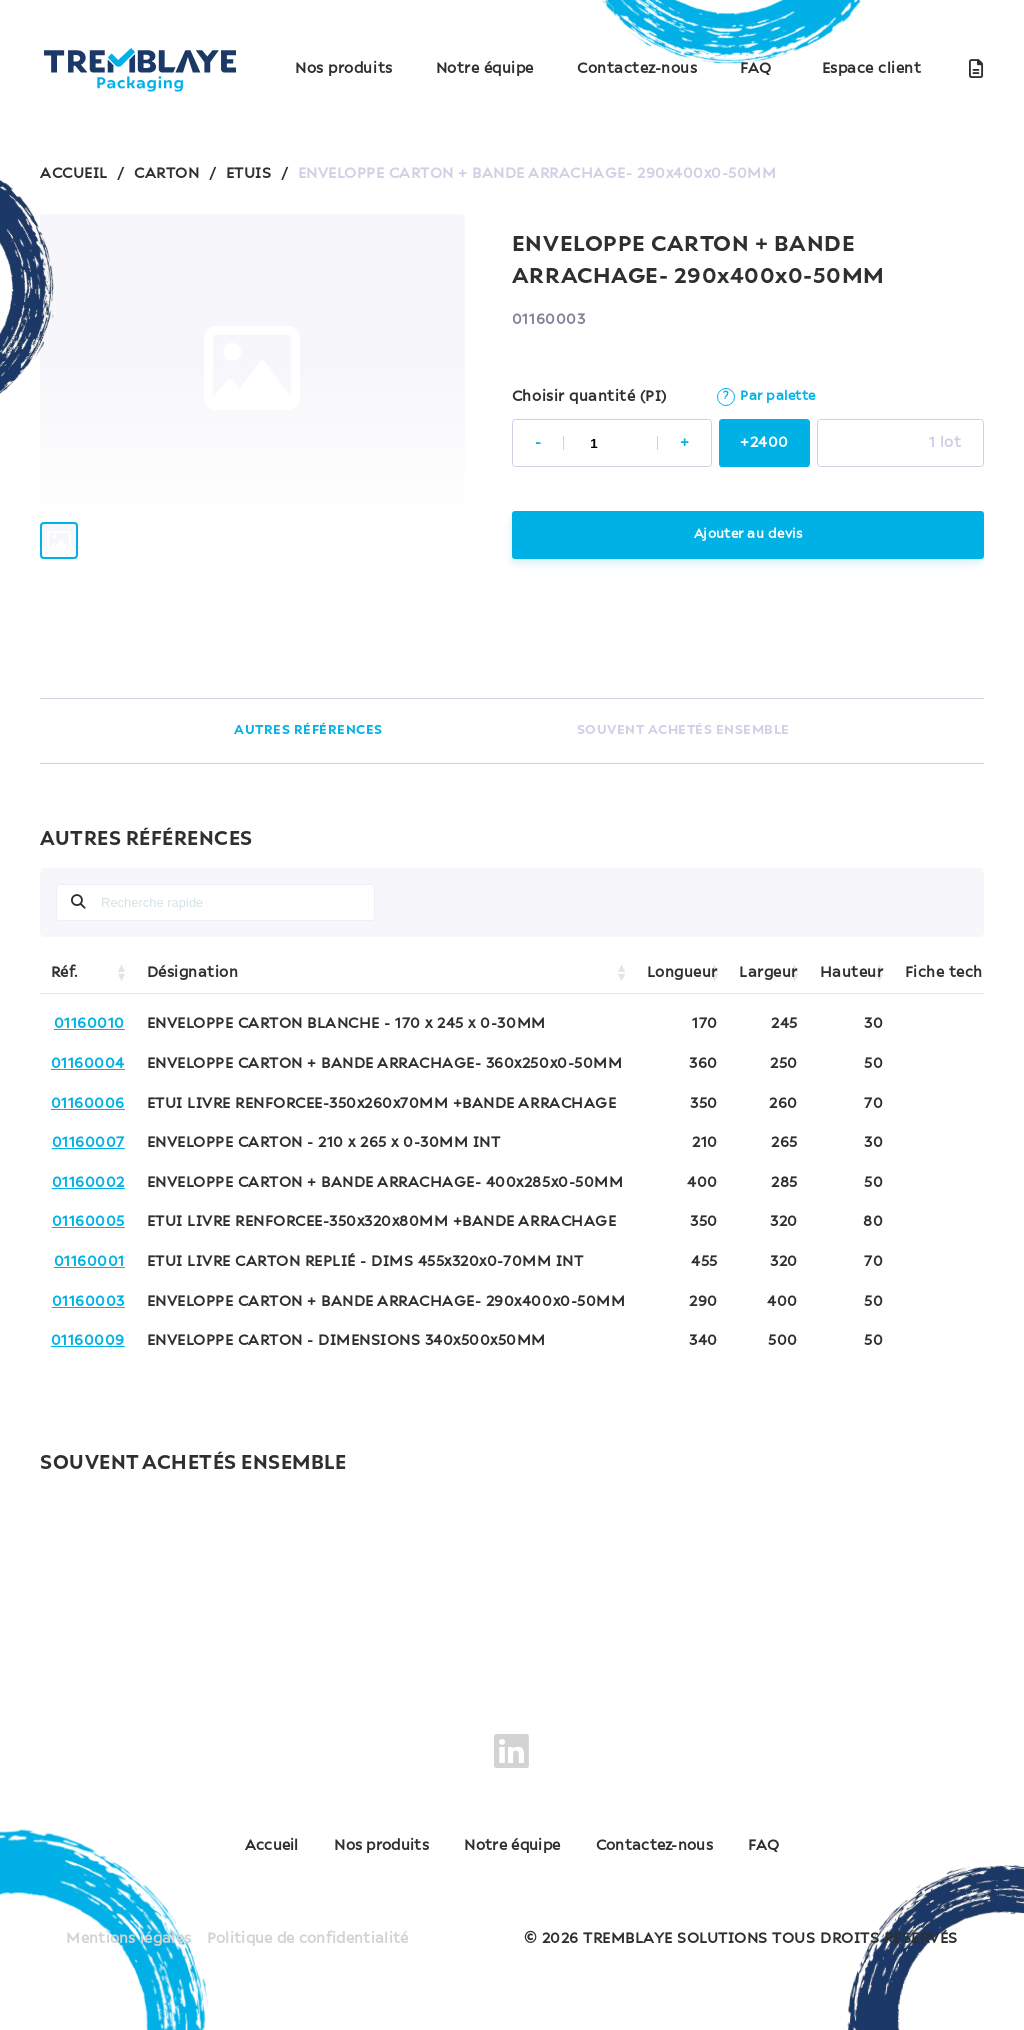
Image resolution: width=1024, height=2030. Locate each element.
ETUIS (249, 174)
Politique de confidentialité (308, 1929)
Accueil (224, 1847)
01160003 (88, 1302)
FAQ (756, 69)
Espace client (872, 69)
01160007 (88, 1143)
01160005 (88, 1222)
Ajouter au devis (747, 534)
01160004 (88, 1064)
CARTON (166, 174)
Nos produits (343, 69)
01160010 (89, 1024)
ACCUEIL (74, 174)
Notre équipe (485, 69)
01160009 (88, 1341)
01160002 (88, 1183)
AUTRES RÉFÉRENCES (308, 730)
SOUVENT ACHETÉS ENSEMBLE (683, 730)
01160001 (89, 1262)
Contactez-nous (637, 69)
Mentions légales (126, 1929)
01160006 (88, 1104)
